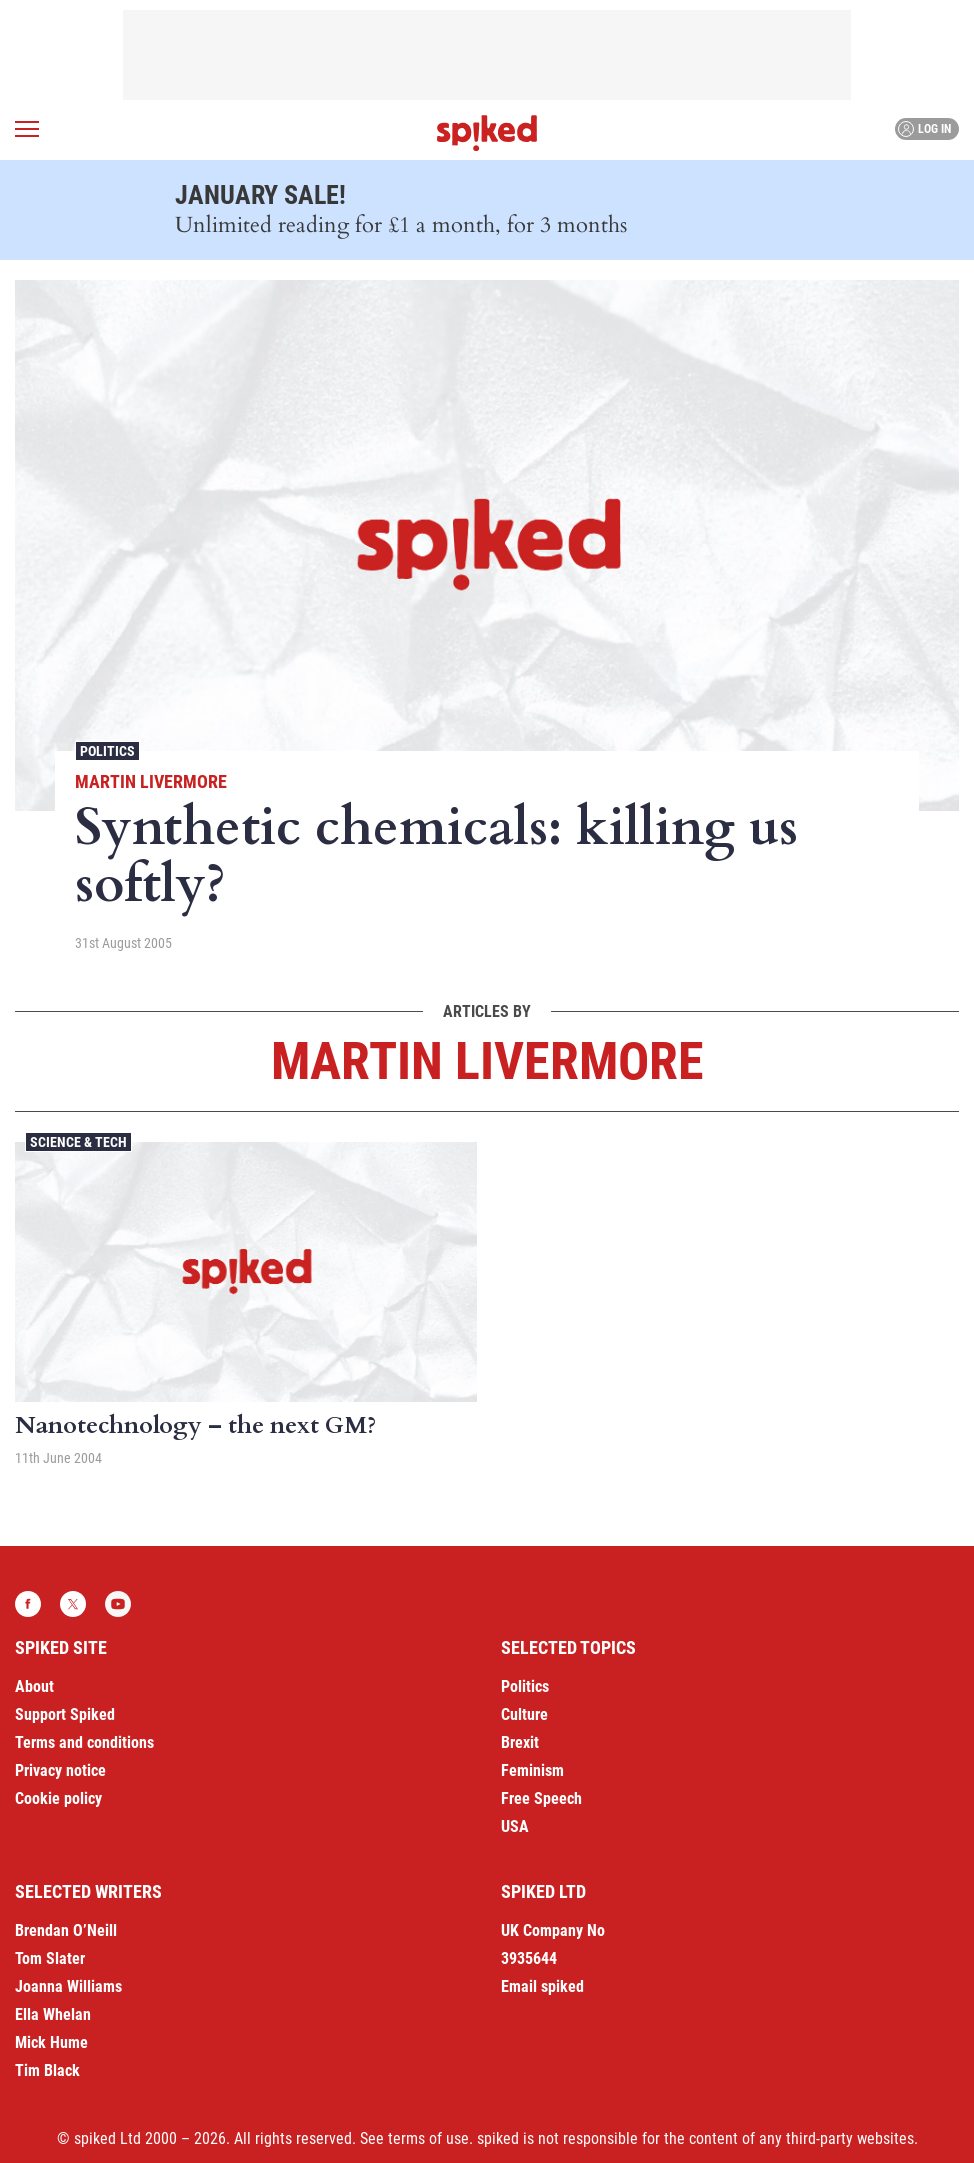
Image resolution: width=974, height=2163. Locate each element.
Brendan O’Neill (66, 1930)
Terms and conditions (84, 1742)
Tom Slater (50, 1958)
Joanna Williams (68, 1986)
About (34, 1686)
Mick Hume (51, 2042)
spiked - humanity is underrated (487, 133)
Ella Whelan (53, 2014)
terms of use (428, 2138)
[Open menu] (27, 129)
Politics (107, 751)
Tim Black (47, 2070)
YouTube (118, 1604)
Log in (924, 129)
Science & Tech (78, 1142)
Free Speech (541, 1798)
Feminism (532, 1770)
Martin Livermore (151, 781)
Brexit (520, 1742)
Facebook (28, 1604)
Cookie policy (58, 1798)
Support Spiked (65, 1714)
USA (515, 1826)
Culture (524, 1714)
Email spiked (542, 1986)
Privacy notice (60, 1770)
